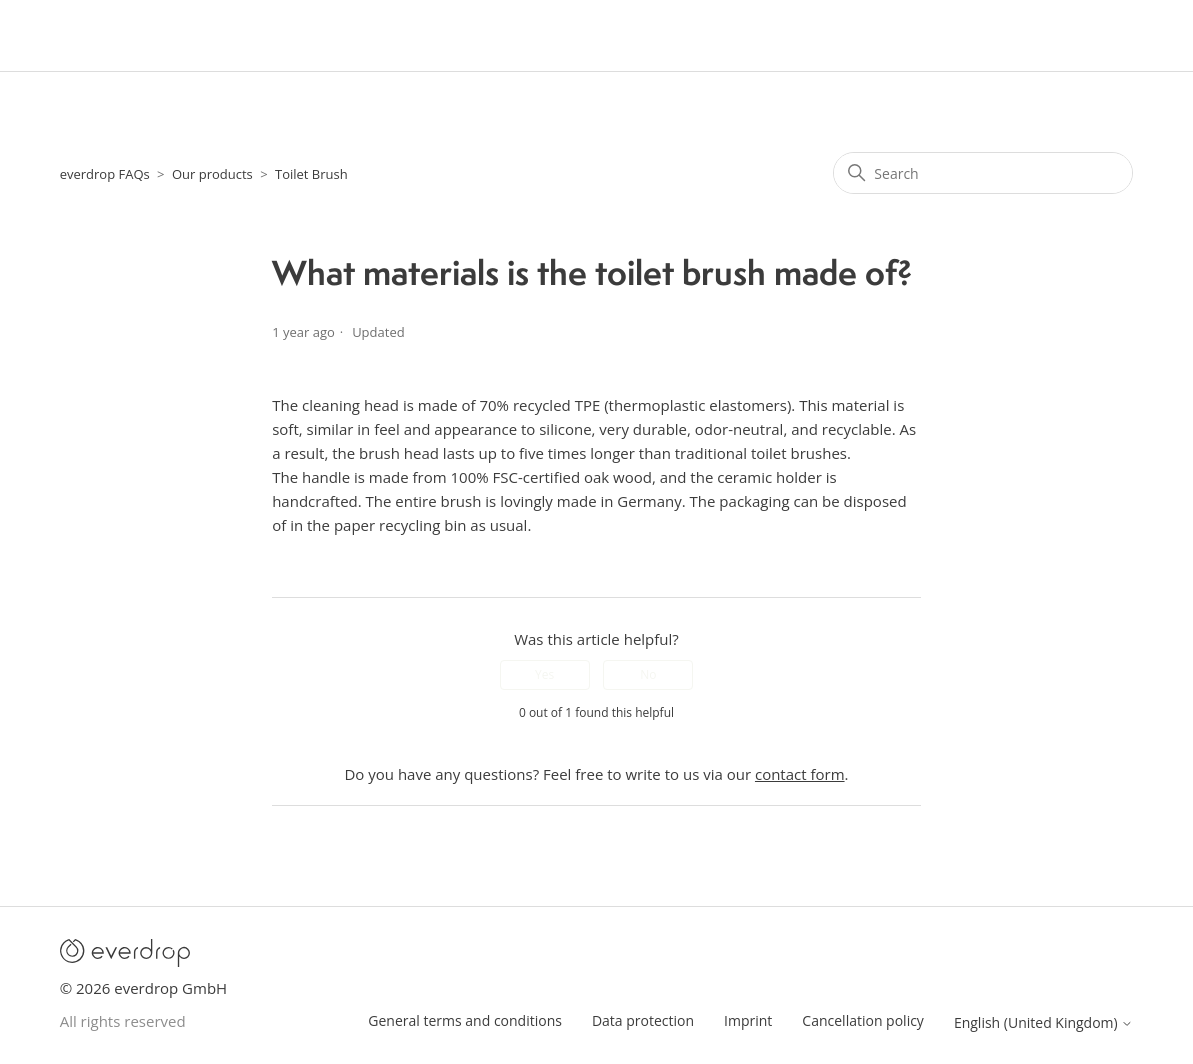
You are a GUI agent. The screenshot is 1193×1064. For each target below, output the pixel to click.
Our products (212, 174)
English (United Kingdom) (1043, 1023)
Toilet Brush (311, 174)
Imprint (748, 1020)
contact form (800, 774)
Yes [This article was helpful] (544, 674)
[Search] (983, 173)
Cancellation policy (863, 1020)
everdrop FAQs (105, 174)
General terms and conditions (465, 1020)
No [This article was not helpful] (648, 674)
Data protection (643, 1020)
